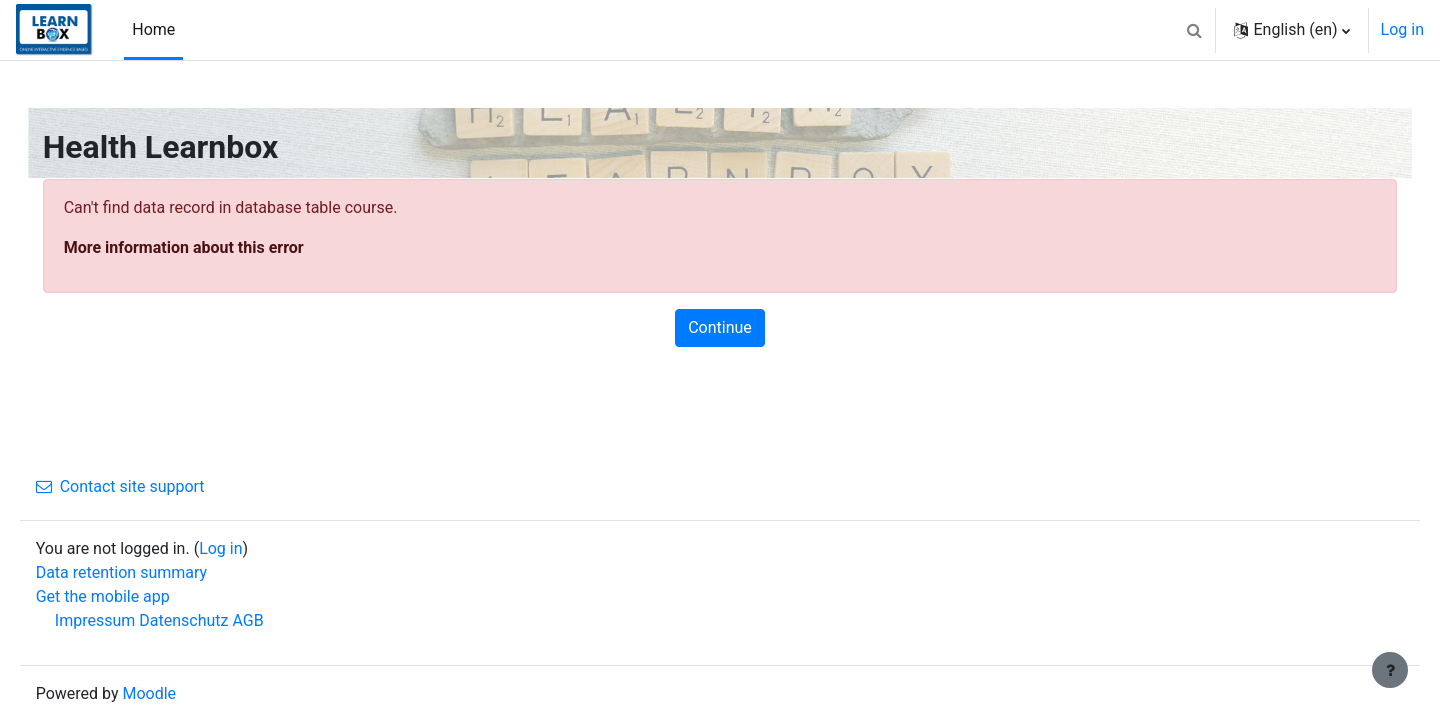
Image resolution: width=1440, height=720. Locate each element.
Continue (720, 327)
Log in (1402, 29)
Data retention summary (149, 572)
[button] (1194, 30)
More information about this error (212, 247)
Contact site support (148, 486)
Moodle (178, 693)
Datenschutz (212, 620)
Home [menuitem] (153, 29)
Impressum (123, 620)
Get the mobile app (131, 596)
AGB (276, 620)
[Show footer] (1390, 670)
